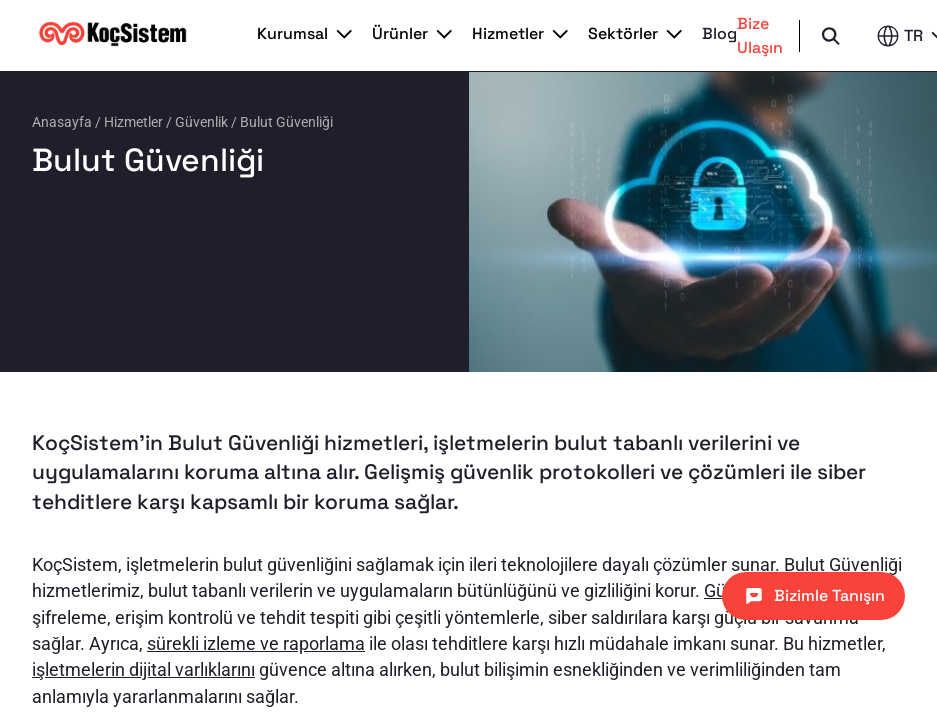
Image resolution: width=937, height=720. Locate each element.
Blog (719, 34)
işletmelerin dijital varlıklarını (143, 669)
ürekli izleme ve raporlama (260, 643)
